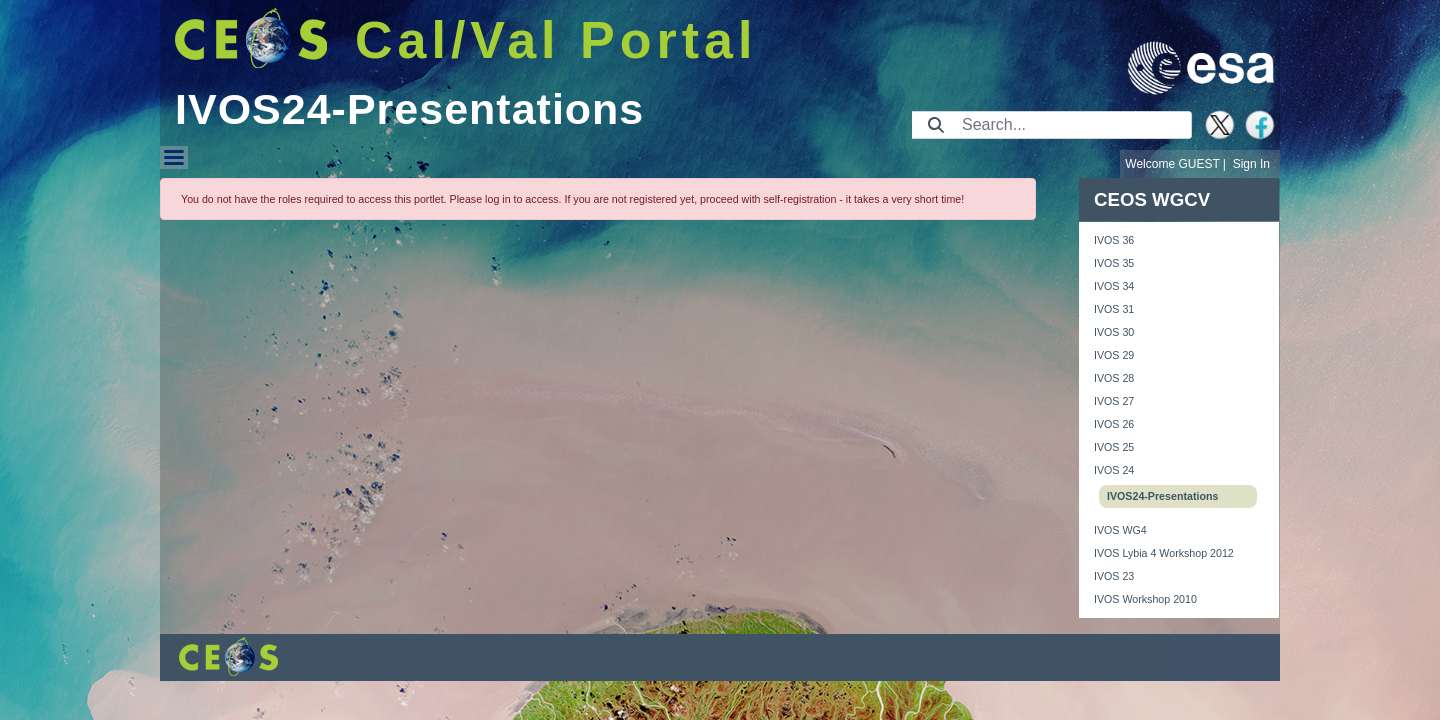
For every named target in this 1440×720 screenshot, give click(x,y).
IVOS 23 (1114, 576)
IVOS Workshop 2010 (1145, 599)
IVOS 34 (1114, 286)
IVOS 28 (1114, 378)
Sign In (1251, 164)
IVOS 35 (1114, 263)
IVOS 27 (1114, 401)
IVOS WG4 (1120, 530)
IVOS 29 (1114, 355)
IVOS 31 (1114, 309)
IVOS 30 (1114, 332)
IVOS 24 (1114, 470)
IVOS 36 (1114, 240)
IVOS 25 (1114, 447)
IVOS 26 (1114, 424)
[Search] (1070, 125)
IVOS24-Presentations (1162, 496)
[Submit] (936, 125)
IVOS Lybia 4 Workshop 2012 (1164, 553)
